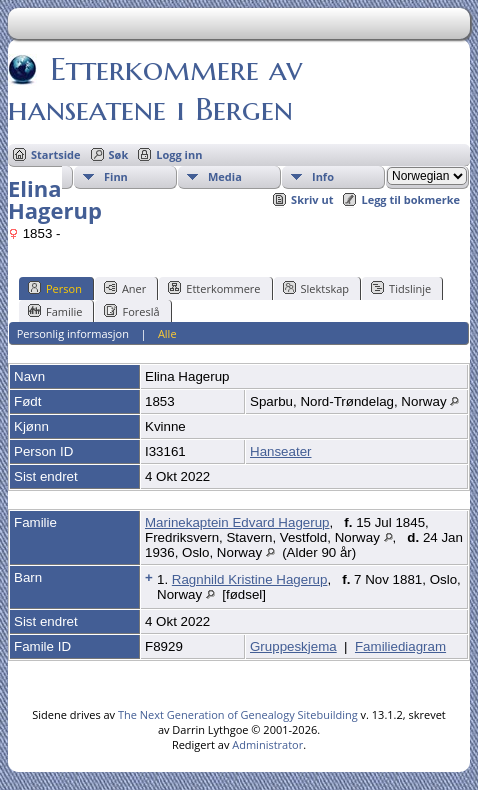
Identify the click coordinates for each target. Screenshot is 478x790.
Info (323, 176)
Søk (119, 154)
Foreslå (131, 311)
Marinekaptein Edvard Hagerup (237, 522)
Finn (116, 176)
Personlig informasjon (73, 333)
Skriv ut (312, 199)
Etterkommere (214, 288)
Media (225, 176)
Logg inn (179, 154)
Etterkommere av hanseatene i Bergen (155, 89)
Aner (125, 288)
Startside (56, 154)
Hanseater (281, 451)
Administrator (267, 744)
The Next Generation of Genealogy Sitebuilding (238, 714)
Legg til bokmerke (410, 199)
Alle (167, 333)
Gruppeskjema (293, 646)
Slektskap (316, 288)
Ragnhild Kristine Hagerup (250, 579)
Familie (55, 311)
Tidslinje (401, 288)
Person (55, 288)
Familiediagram (400, 646)
